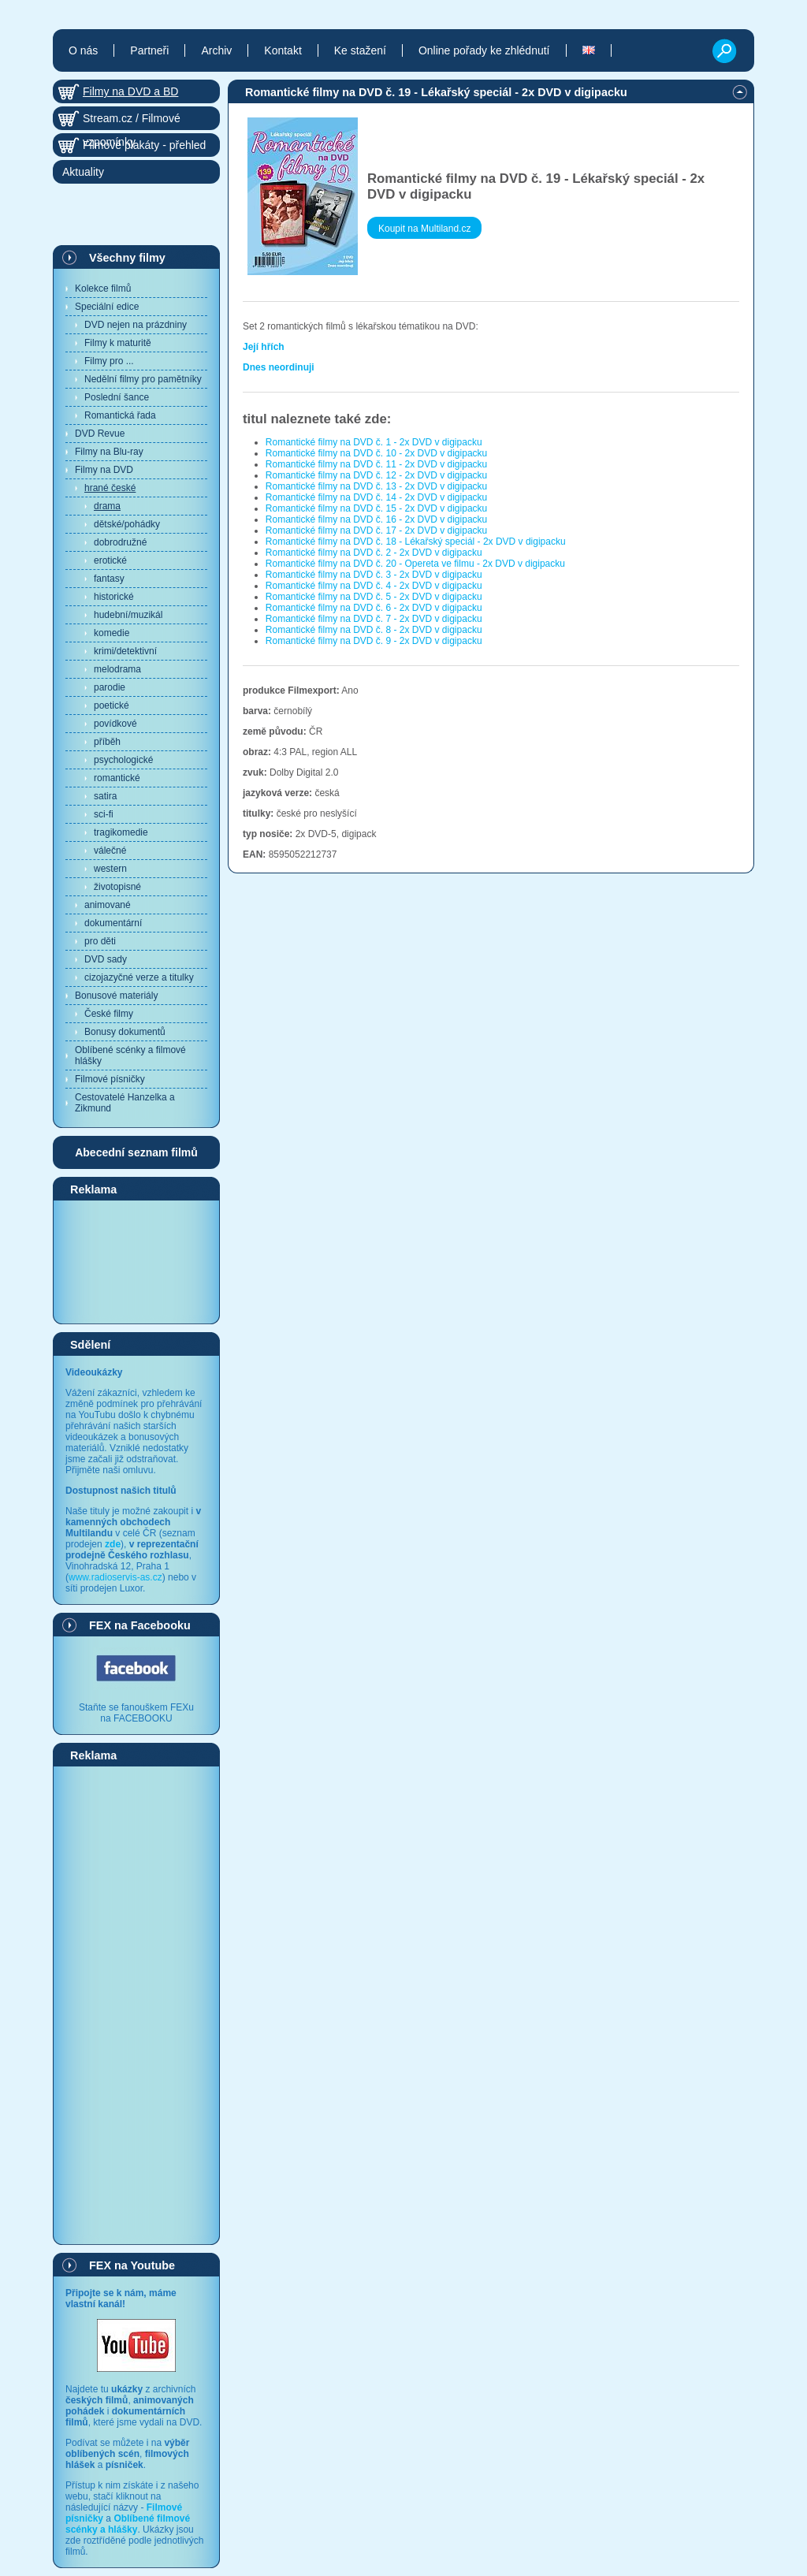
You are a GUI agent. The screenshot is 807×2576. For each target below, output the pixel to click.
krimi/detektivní (125, 651)
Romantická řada (120, 415)
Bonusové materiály (116, 995)
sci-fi (103, 814)
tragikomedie (121, 832)
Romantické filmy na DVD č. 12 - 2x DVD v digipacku (376, 475)
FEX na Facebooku (140, 1625)
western (110, 868)
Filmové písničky (110, 1079)
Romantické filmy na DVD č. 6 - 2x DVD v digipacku (374, 607)
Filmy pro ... (109, 361)
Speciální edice (107, 306)
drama (107, 506)
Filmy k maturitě (117, 342)
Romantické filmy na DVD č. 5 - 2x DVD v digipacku (374, 596)
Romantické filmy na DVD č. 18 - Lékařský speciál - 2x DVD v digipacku (416, 541)
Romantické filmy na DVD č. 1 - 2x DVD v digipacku (374, 442)
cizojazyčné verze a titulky (139, 977)
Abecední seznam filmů (136, 1152)
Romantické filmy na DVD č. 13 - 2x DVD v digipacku (376, 486)
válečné (110, 850)
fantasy (109, 578)
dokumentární (113, 923)
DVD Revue (100, 433)
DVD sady (105, 959)
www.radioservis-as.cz (115, 1577)
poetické (111, 705)
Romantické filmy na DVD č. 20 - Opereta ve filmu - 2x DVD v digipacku (415, 563)
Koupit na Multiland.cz (424, 228)
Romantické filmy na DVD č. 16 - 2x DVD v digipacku (376, 519)
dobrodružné (120, 542)
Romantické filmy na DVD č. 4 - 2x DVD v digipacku (374, 585)
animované (107, 904)
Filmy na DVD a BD (130, 91)
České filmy (108, 1013)
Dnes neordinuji (278, 367)
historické (114, 596)
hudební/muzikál (128, 614)
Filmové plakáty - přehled (144, 145)
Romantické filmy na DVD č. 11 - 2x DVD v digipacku (376, 464)
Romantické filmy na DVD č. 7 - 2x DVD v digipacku (374, 618)
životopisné (117, 886)
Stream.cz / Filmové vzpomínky (131, 121)
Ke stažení (360, 50)
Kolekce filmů (103, 288)
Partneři (149, 50)
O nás (83, 50)
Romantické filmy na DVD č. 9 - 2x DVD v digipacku (374, 640)
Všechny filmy (127, 257)
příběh (107, 741)
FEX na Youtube (132, 2265)
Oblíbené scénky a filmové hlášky (130, 1055)
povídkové (115, 723)
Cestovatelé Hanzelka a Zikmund (125, 1103)
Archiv (216, 50)
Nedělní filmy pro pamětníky (143, 379)
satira (105, 796)
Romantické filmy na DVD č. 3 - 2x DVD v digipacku (374, 574)
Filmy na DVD (104, 469)
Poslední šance (116, 397)
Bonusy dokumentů (124, 1031)
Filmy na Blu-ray (109, 451)
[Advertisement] (136, 1261)
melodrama (117, 669)
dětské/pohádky (127, 524)
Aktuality (83, 172)
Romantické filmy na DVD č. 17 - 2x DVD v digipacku (376, 530)
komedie (111, 632)
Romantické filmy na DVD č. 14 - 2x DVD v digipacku (376, 497)
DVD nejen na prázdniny (135, 324)
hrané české (110, 487)
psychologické (123, 759)
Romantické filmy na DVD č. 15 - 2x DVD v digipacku (376, 508)
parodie (109, 687)
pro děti (100, 941)
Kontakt (282, 50)
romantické (117, 778)
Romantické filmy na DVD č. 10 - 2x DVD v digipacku (376, 453)
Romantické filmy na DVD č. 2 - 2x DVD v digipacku (374, 552)
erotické (110, 560)
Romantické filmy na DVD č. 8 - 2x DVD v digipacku (374, 629)
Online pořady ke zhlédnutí (484, 50)
